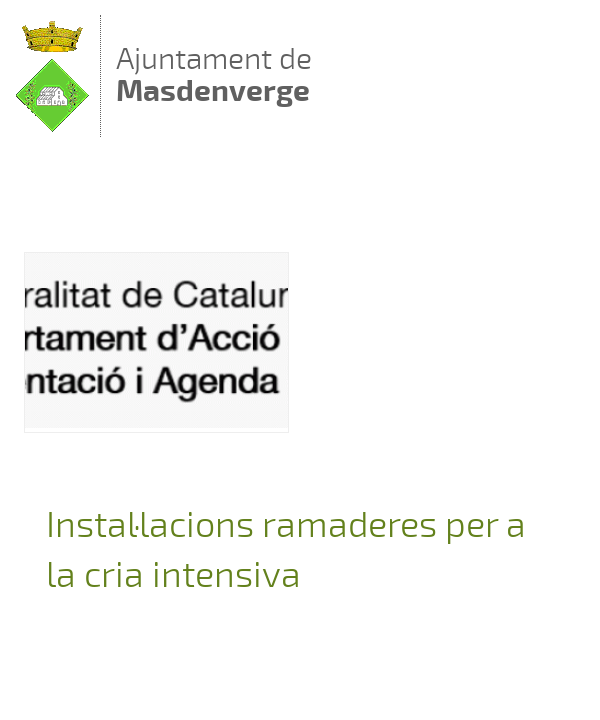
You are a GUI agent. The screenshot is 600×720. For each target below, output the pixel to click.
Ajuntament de (214, 74)
